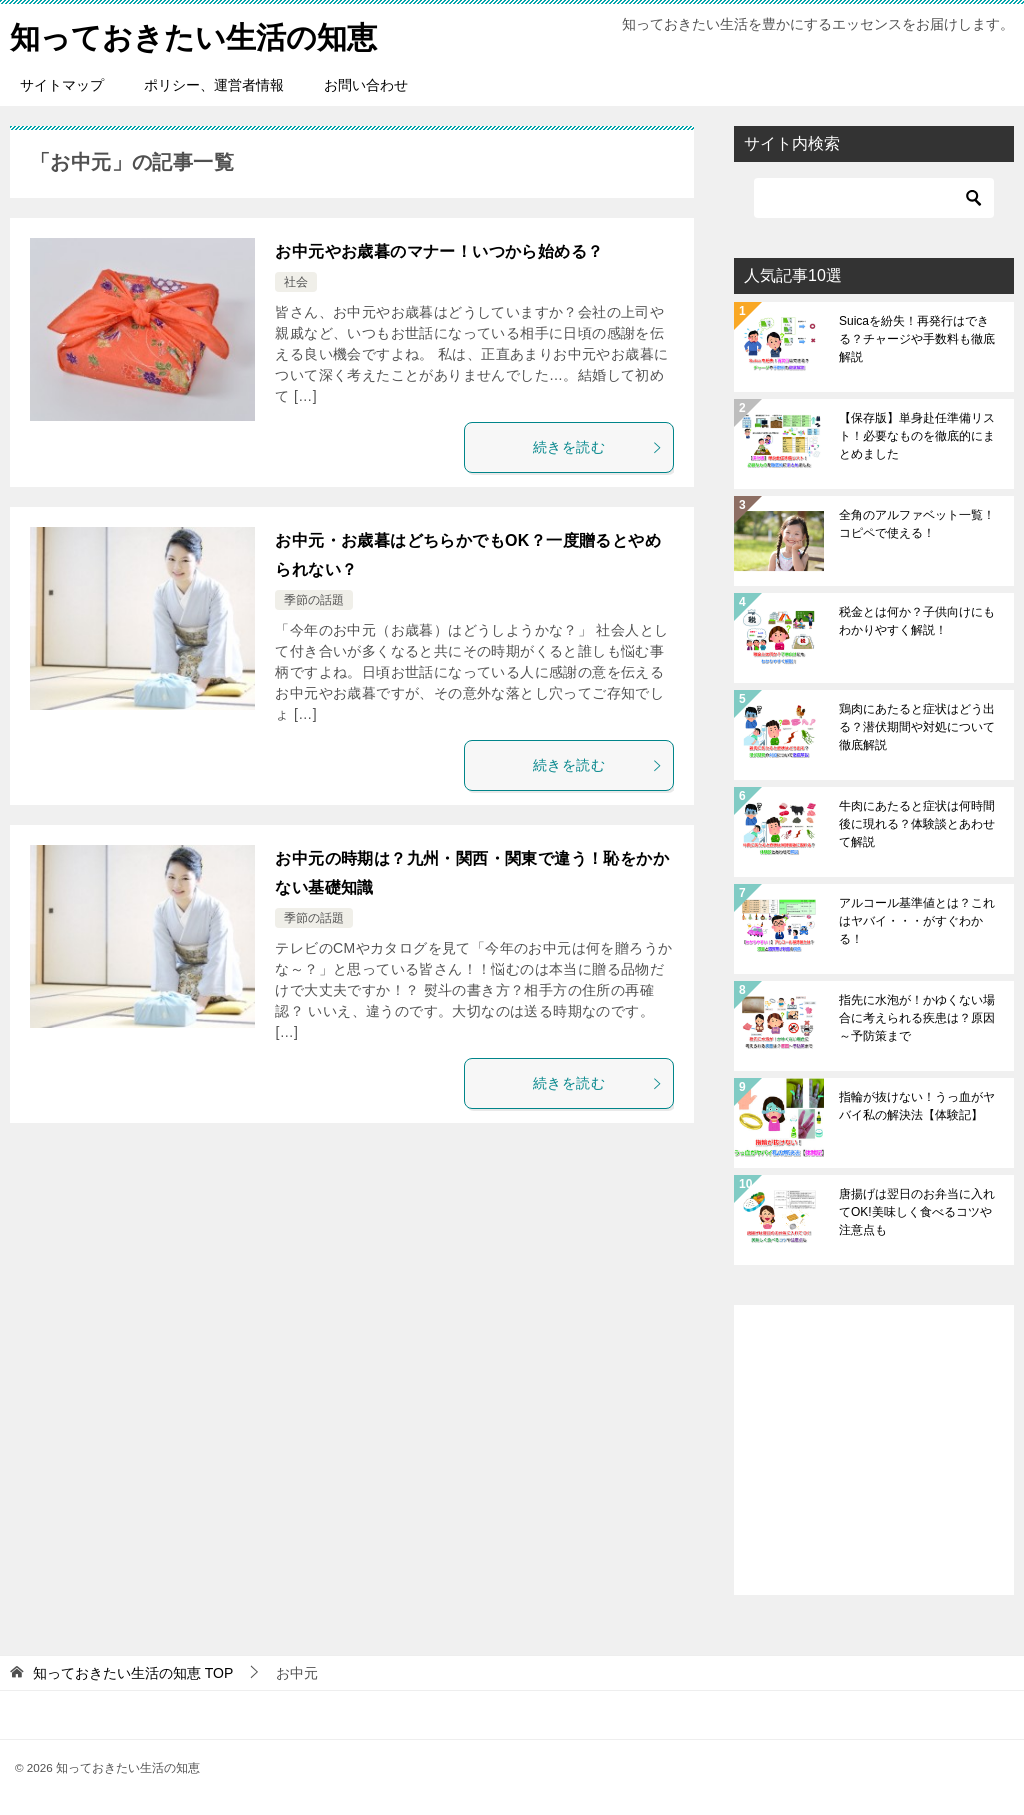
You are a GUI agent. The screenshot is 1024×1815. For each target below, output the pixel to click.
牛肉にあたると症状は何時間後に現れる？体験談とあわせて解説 (917, 824)
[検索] (874, 198)
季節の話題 (314, 600)
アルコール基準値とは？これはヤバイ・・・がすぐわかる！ (917, 921)
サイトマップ (62, 85)
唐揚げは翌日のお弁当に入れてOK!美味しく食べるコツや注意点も (917, 1212)
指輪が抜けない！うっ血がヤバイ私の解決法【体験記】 (917, 1106)
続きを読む (598, 447)
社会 (296, 282)
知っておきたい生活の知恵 (193, 34)
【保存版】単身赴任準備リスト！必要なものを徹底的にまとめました (917, 436)
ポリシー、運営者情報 (214, 85)
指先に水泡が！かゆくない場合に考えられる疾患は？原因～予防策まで (917, 1018)
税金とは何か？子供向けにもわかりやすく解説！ (917, 621)
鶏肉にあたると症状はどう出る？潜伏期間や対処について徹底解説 (917, 727)
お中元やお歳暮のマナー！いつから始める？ (439, 251)
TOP (133, 1673)
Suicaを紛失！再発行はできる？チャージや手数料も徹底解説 (917, 339)
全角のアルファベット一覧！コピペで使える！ (917, 524)
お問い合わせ (366, 85)
